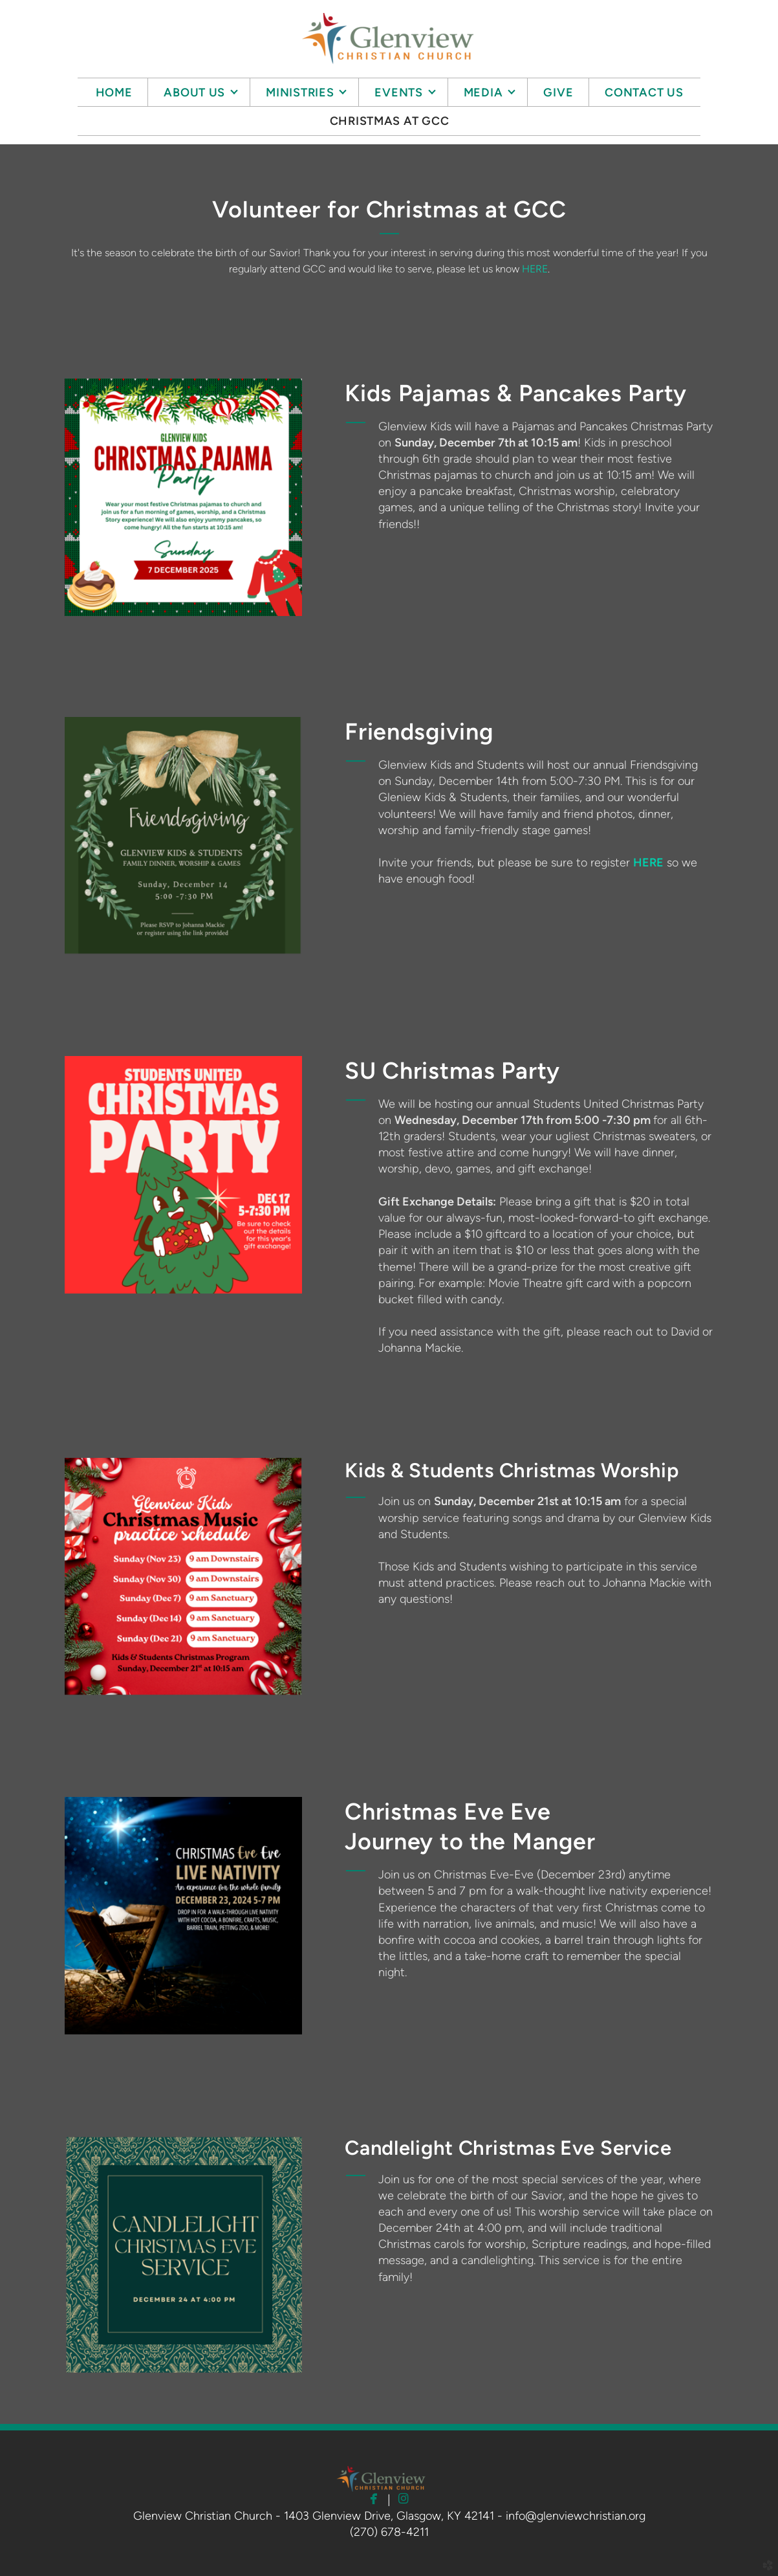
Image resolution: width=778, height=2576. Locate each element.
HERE (535, 269)
